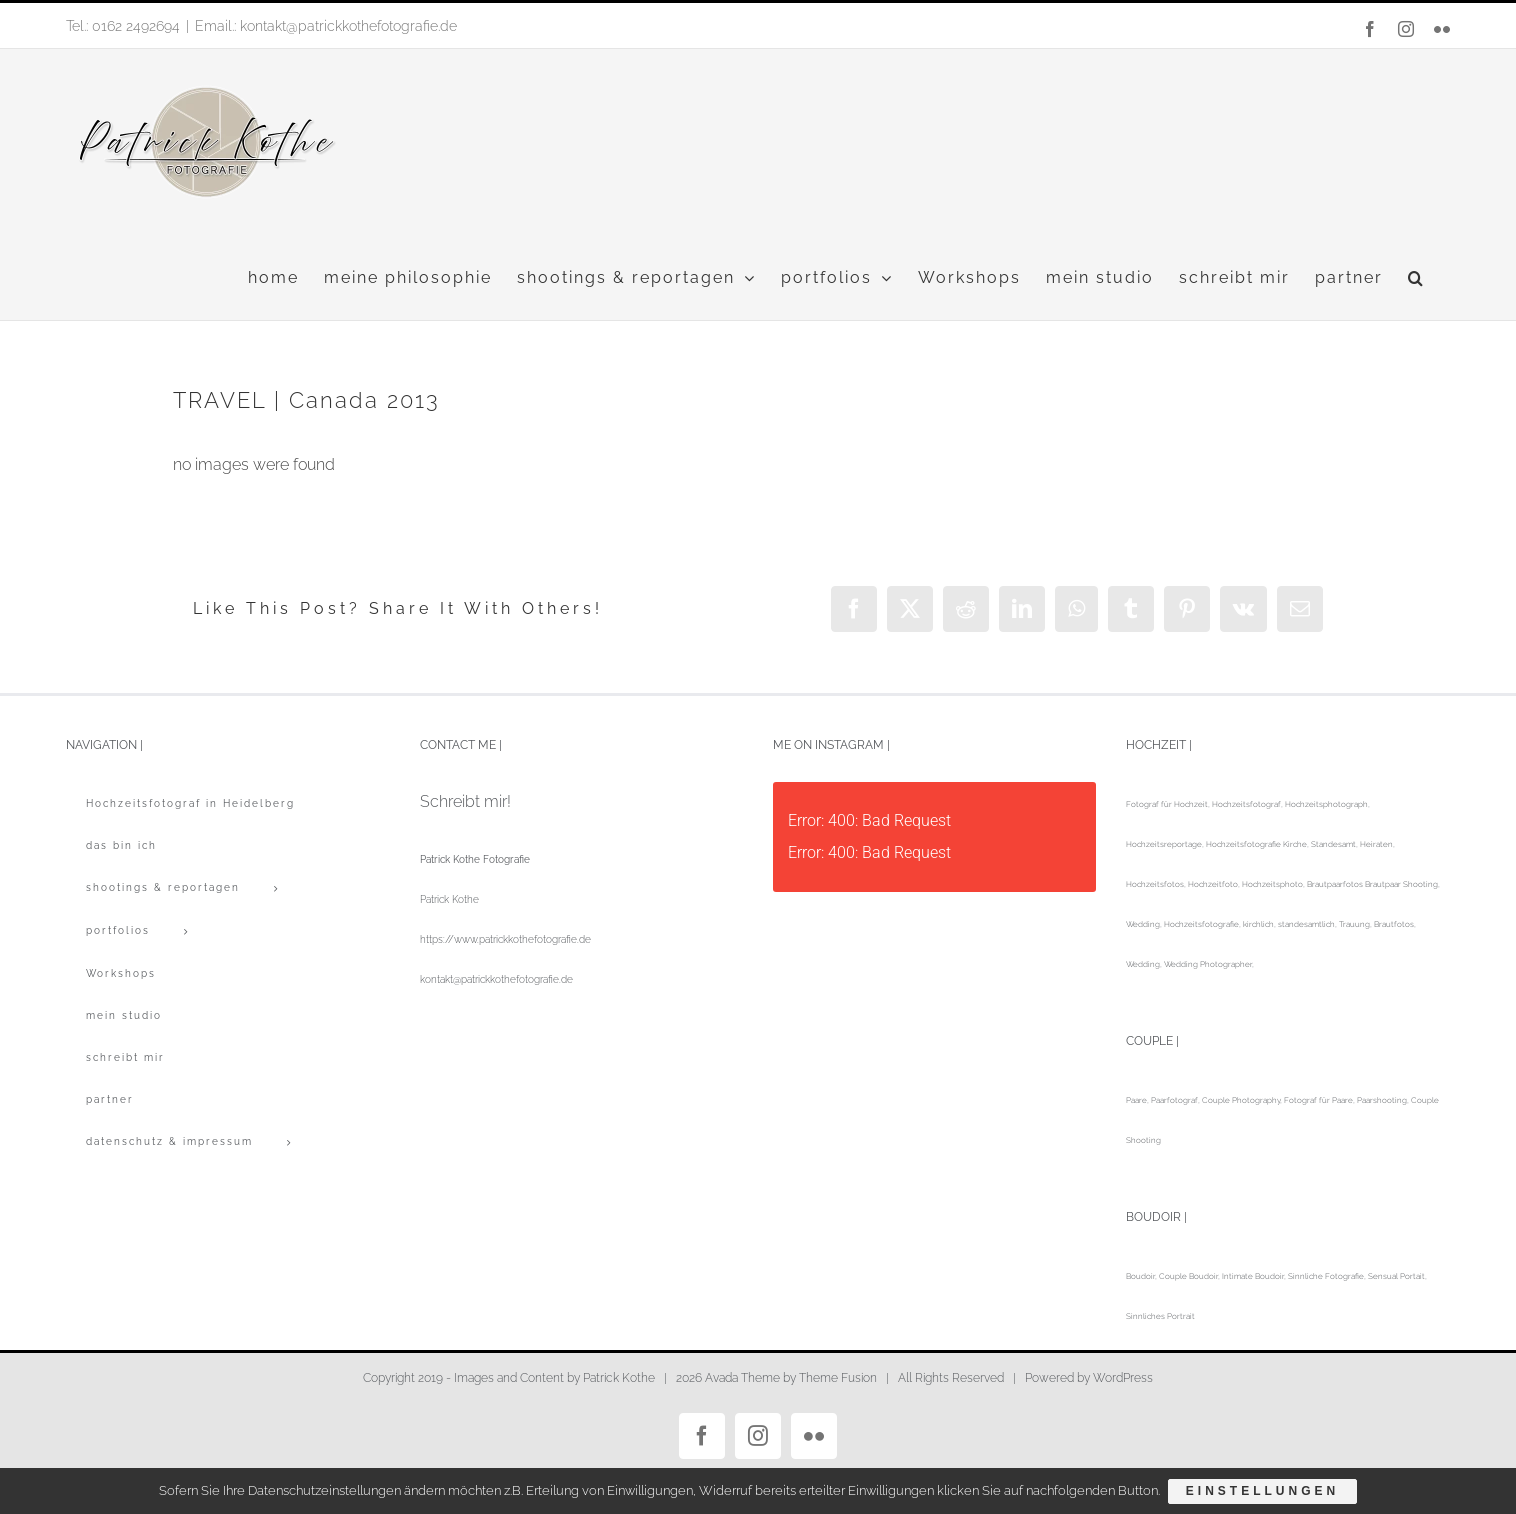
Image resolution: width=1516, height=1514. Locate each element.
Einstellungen (1263, 1492)
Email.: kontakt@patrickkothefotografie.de (326, 26)
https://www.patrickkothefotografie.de (505, 939)
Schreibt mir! (465, 801)
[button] (1416, 278)
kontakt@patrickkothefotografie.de (496, 979)
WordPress (1123, 1378)
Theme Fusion (838, 1378)
